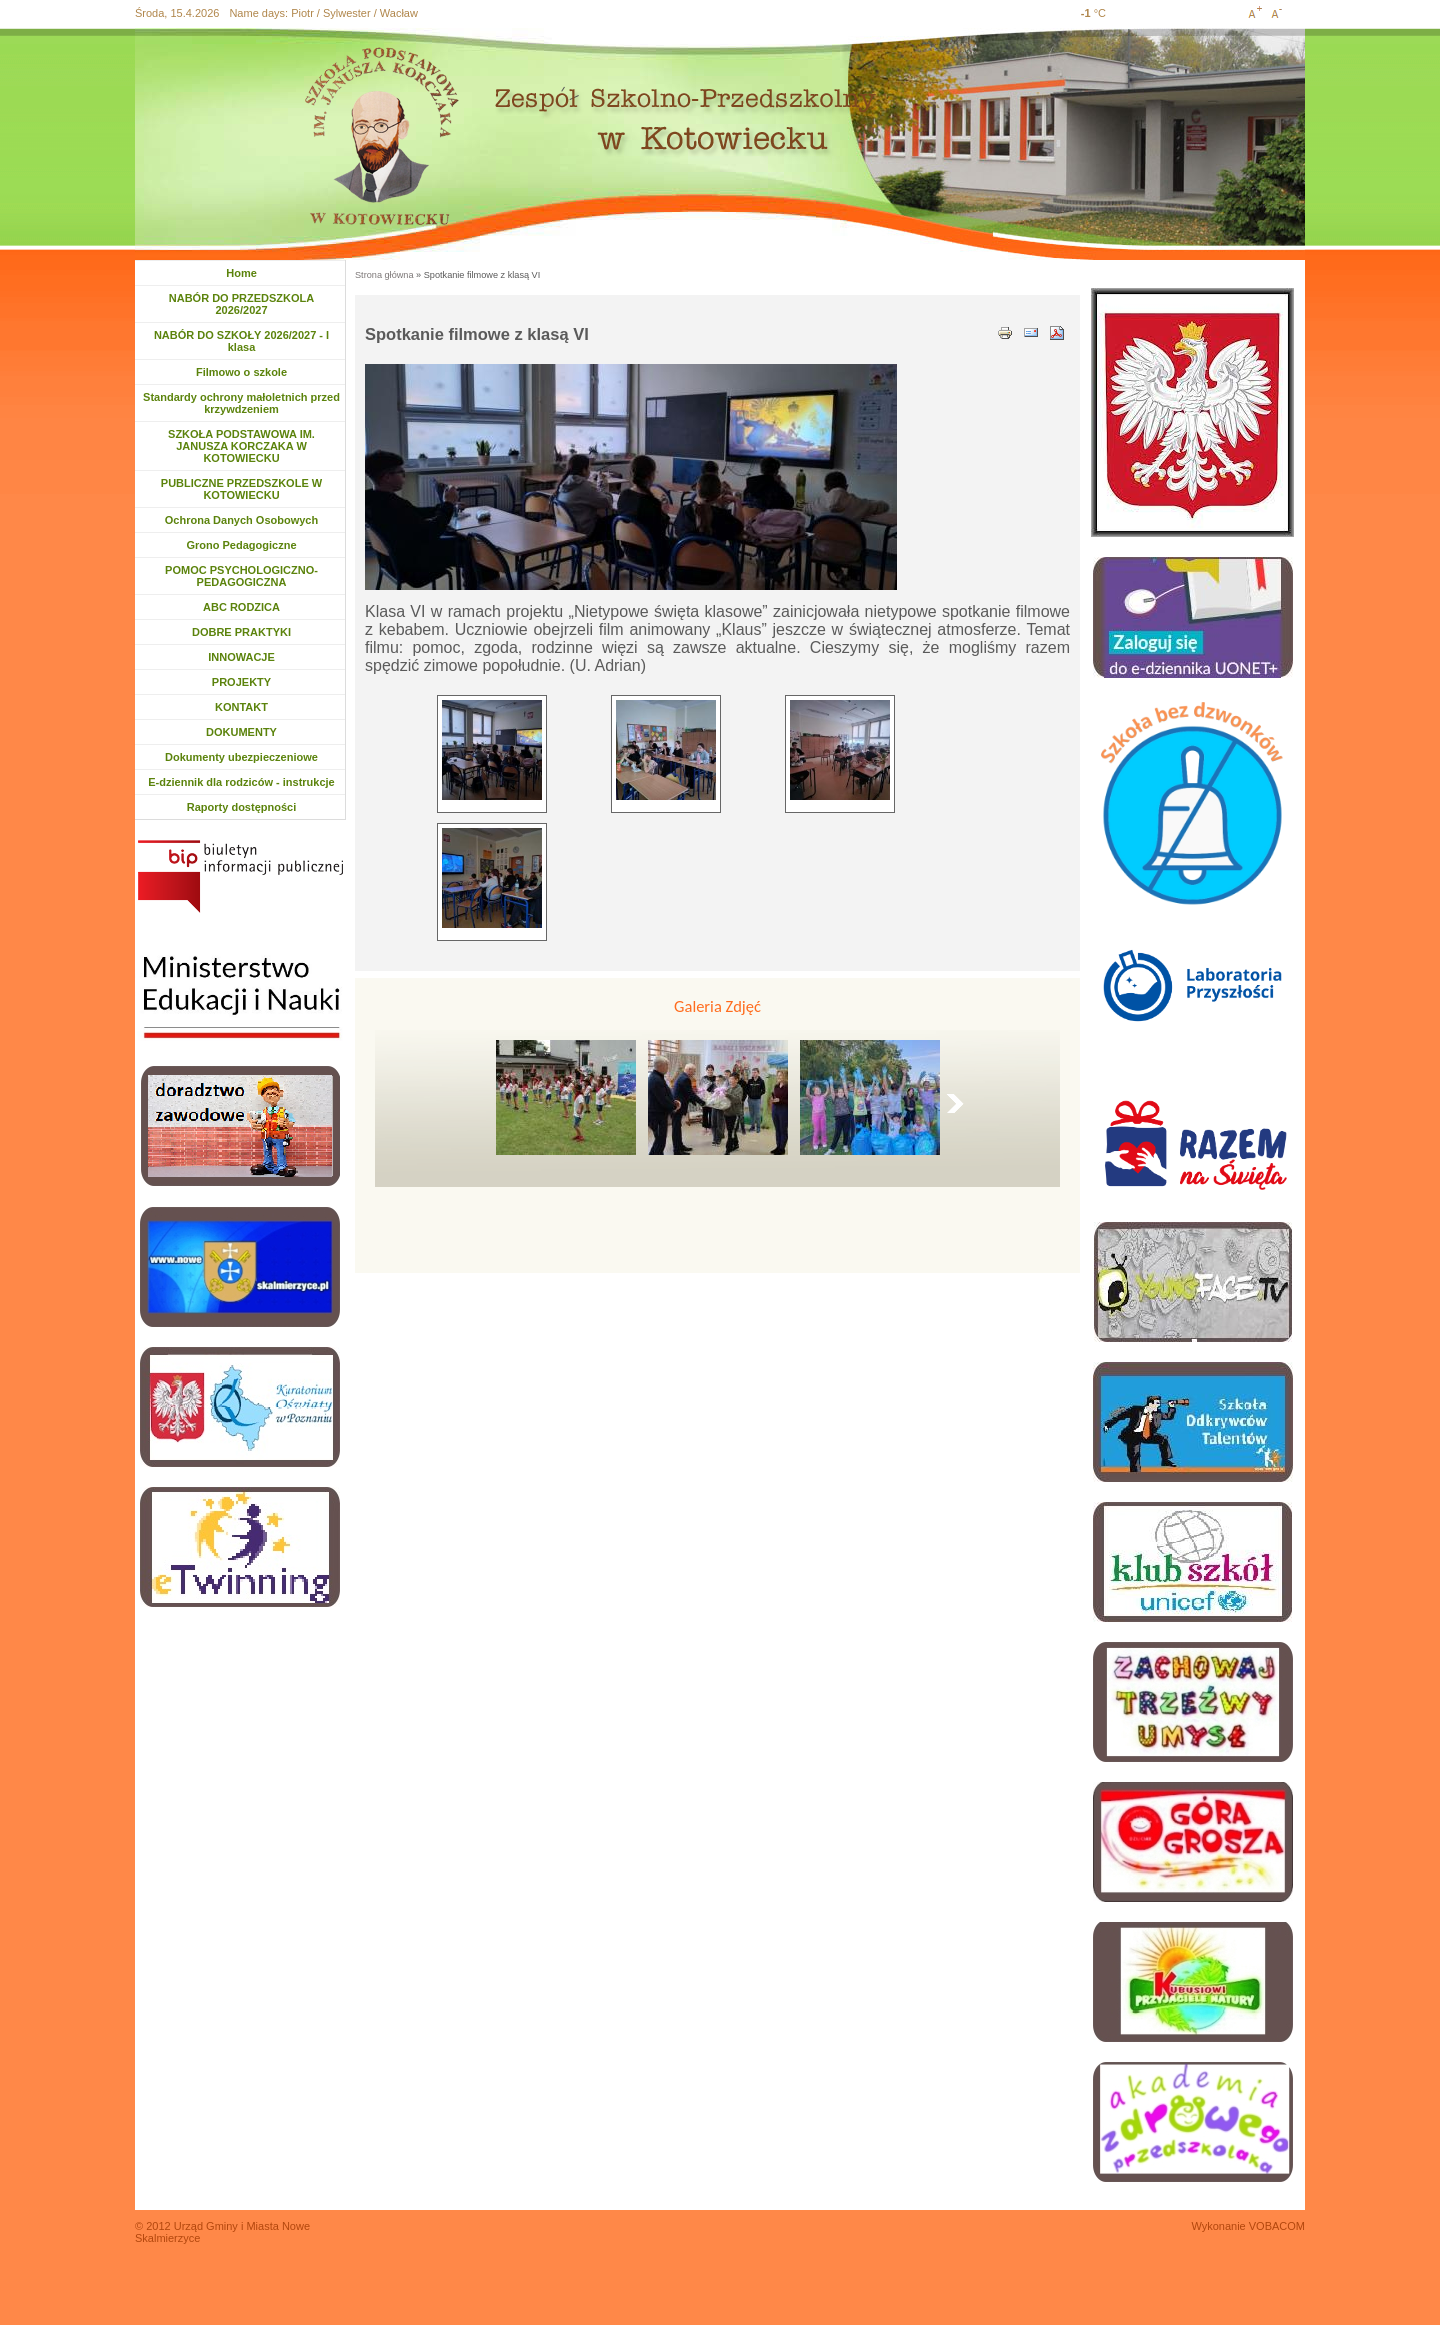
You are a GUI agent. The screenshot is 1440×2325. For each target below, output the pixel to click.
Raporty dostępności (241, 807)
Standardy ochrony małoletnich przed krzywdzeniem (241, 403)
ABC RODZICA (241, 607)
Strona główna (384, 275)
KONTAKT (241, 707)
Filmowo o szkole (241, 372)
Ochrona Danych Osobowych (241, 520)
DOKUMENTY (241, 732)
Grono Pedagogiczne (241, 545)
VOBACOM (1277, 2226)
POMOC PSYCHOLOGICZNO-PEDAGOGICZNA (241, 576)
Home (241, 273)
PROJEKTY (241, 682)
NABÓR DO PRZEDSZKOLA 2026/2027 (241, 304)
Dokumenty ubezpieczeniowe (241, 757)
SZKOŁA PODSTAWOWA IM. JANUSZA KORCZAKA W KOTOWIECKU (241, 446)
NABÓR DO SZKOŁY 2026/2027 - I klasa (241, 341)
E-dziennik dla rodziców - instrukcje (241, 782)
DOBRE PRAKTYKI (241, 632)
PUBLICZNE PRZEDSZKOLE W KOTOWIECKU (241, 489)
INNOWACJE (241, 657)
